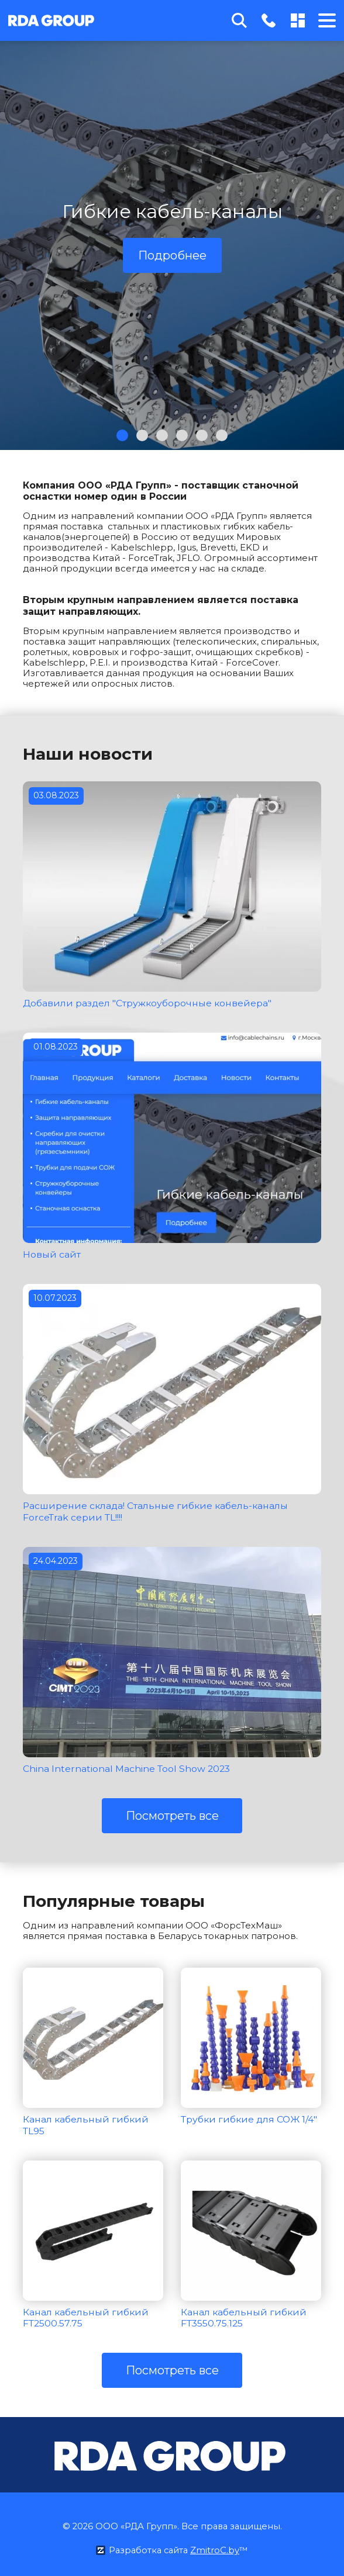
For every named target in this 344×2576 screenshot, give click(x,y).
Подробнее (172, 255)
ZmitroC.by (216, 2545)
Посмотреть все (172, 1813)
